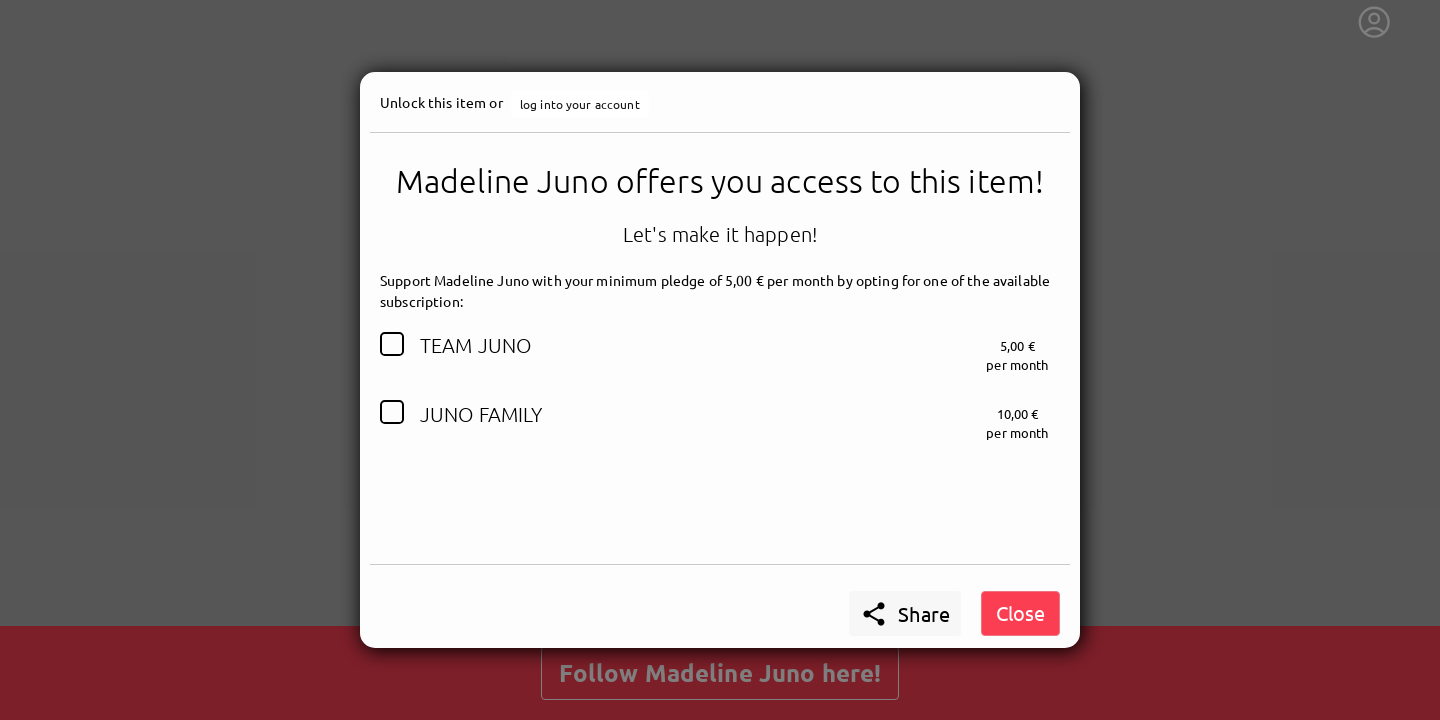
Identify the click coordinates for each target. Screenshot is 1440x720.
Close (1020, 612)
